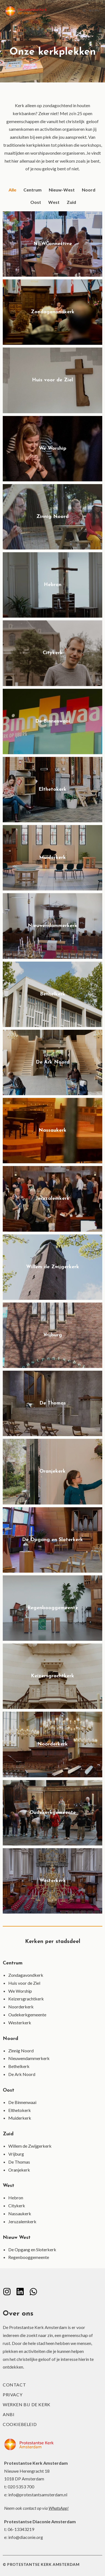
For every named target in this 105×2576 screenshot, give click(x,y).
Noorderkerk (21, 2006)
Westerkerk (19, 2022)
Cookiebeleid (20, 2424)
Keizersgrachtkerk (26, 1998)
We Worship (20, 1991)
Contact (14, 2384)
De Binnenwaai (22, 2102)
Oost (35, 202)
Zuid (71, 202)
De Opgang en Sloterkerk (32, 2249)
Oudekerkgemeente (27, 2014)
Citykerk (16, 2205)
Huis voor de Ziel (24, 1983)
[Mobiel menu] (91, 10)
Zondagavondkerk (25, 1975)
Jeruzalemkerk (22, 2221)
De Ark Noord (21, 2074)
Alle (12, 189)
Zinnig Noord (21, 2050)
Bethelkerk (18, 2066)
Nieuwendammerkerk (29, 2058)
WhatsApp (58, 2508)
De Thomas (19, 2161)
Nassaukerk (19, 2213)
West (54, 202)
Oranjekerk (19, 2169)
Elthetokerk (19, 2110)
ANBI (8, 2414)
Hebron (15, 2197)
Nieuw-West (62, 189)
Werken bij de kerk (26, 2404)
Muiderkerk (19, 2117)
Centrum (32, 189)
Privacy (12, 2394)
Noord (88, 189)
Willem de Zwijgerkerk (30, 2145)
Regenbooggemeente (28, 2257)
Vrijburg (16, 2153)
